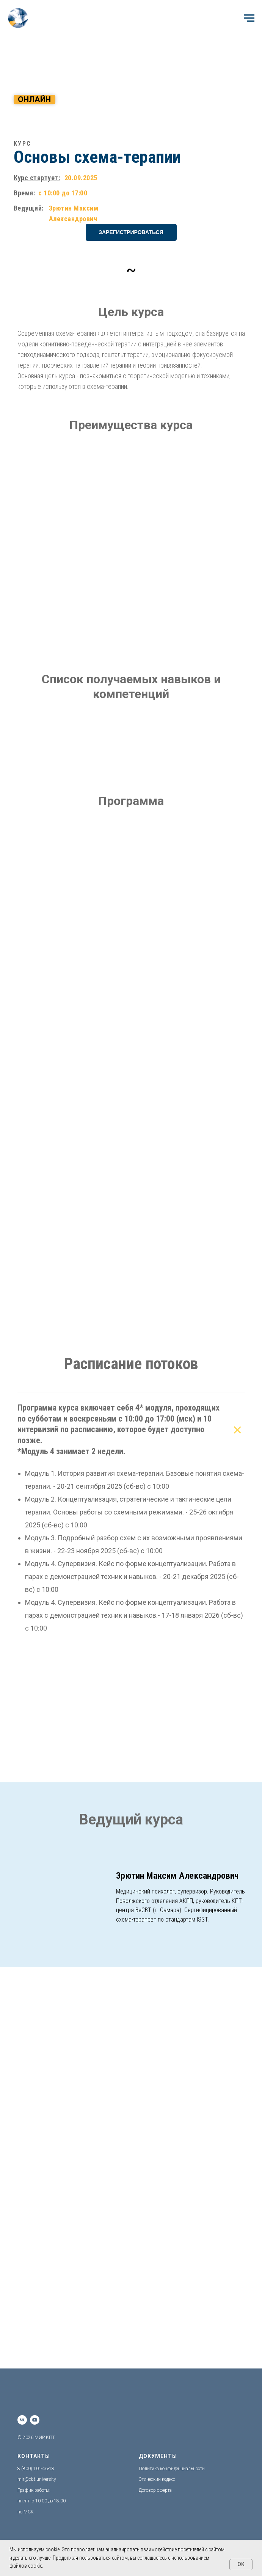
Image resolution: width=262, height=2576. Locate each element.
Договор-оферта (155, 2490)
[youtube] (34, 2420)
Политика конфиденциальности (172, 2468)
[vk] (22, 2420)
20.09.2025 (80, 178)
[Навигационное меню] (249, 18)
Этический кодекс (157, 2479)
